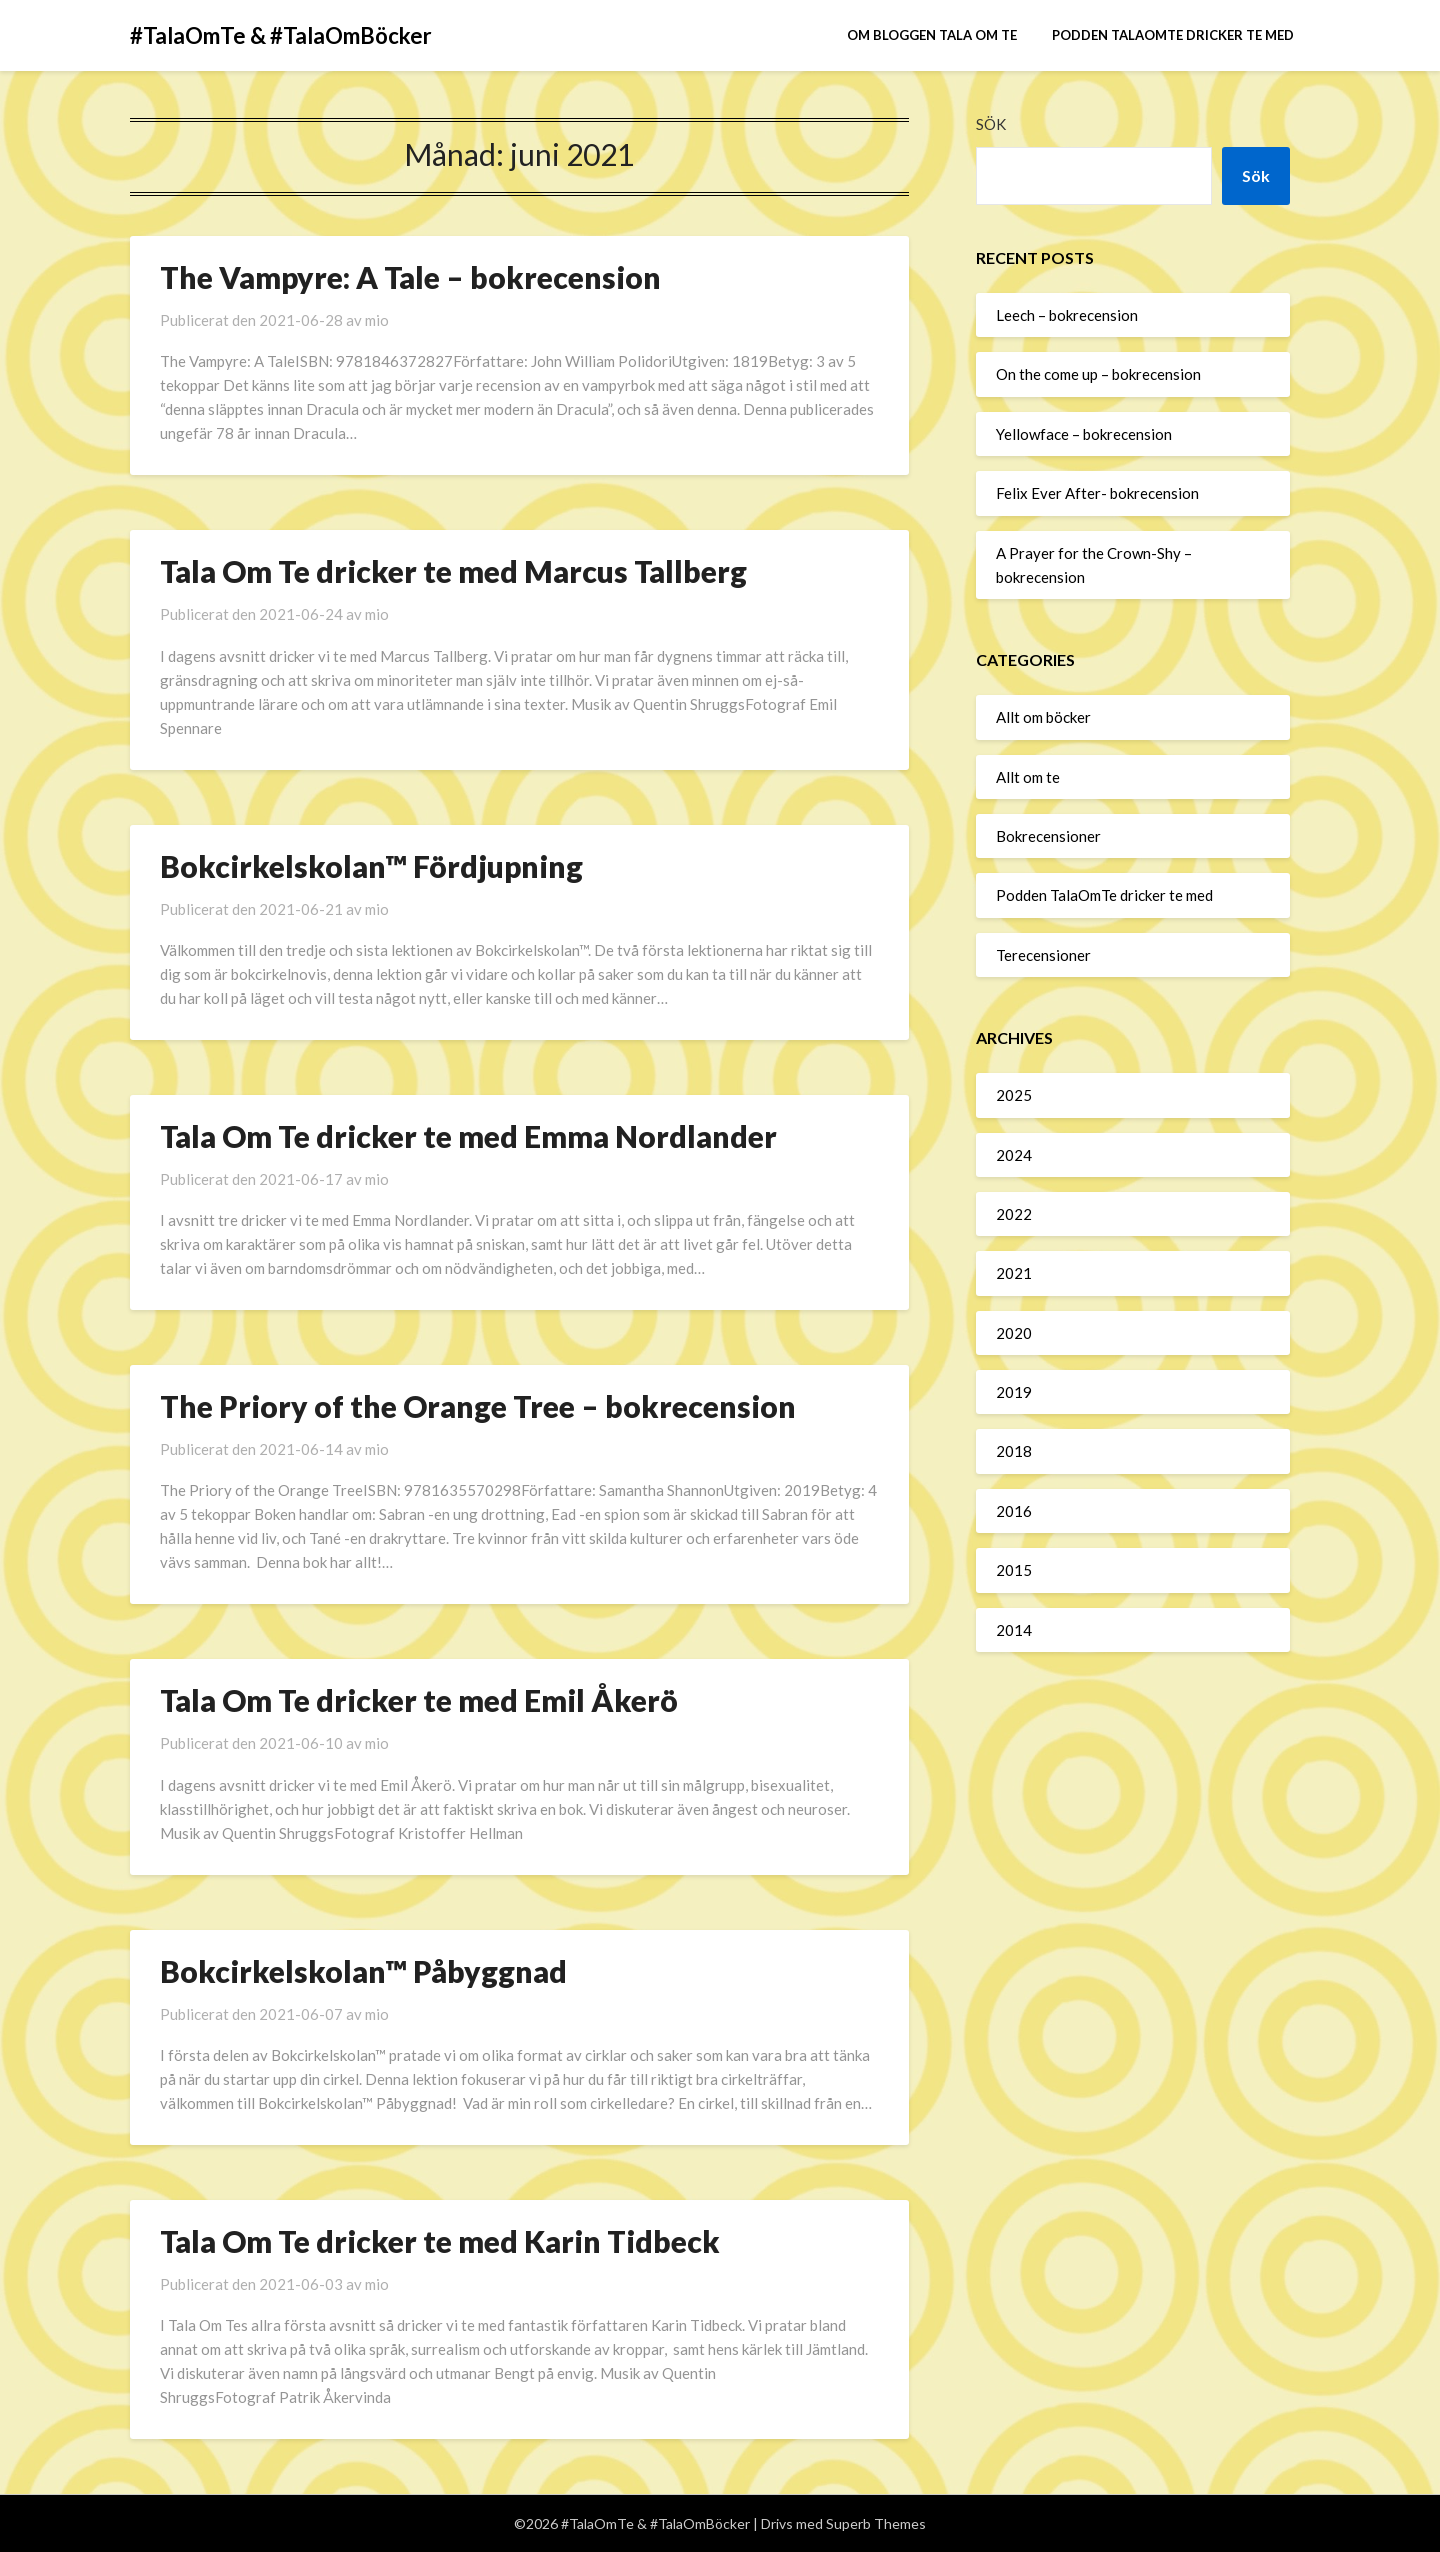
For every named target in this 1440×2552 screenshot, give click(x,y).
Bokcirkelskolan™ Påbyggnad (363, 1971)
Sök (991, 124)
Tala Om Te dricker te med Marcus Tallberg (453, 571)
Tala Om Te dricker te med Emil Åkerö (419, 1700)
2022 (1014, 1214)
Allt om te (1028, 777)
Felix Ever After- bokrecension (1097, 493)
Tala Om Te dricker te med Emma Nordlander (468, 1136)
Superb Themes (876, 2523)
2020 (1014, 1333)
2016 (1014, 1511)
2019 (1014, 1392)
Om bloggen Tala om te (932, 35)
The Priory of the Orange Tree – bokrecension (478, 1406)
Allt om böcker (1043, 717)
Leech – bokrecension (1067, 315)
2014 (1014, 1630)
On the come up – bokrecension (1098, 374)
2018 (1014, 1451)
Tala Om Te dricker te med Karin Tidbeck (440, 2241)
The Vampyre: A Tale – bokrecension (410, 277)
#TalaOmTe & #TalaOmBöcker (281, 35)
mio (377, 320)
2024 (1014, 1155)
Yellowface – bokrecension (1084, 434)
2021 (1014, 1273)
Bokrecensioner (1048, 836)
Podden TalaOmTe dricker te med (1173, 35)
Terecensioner (1043, 955)
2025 (1014, 1095)
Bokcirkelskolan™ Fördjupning (371, 866)
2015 (1014, 1570)
